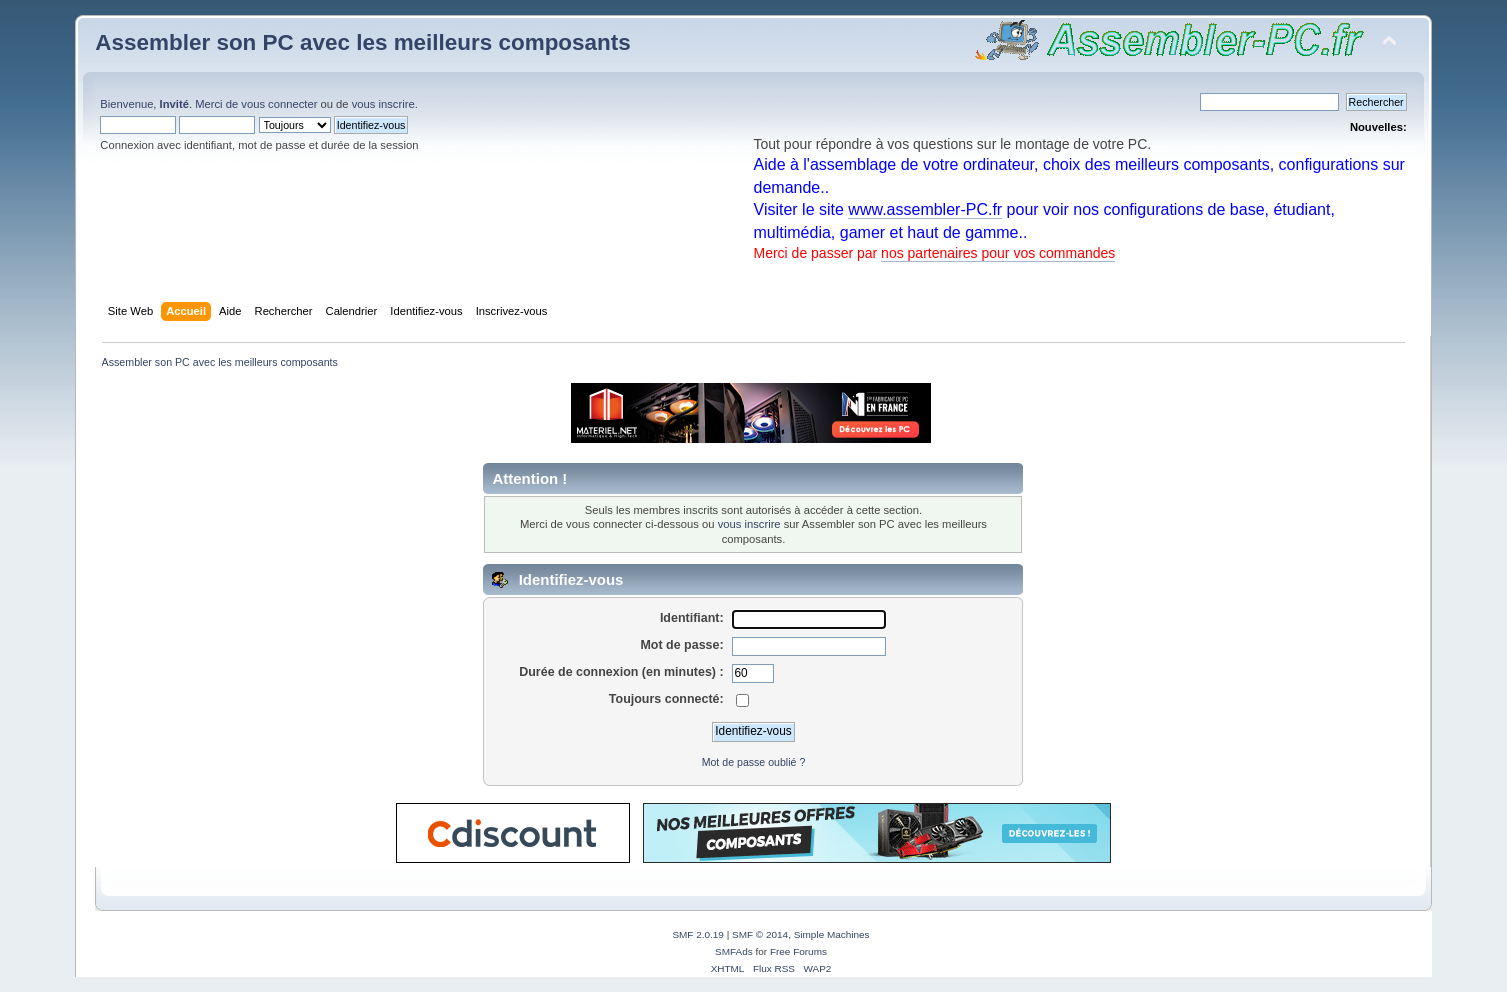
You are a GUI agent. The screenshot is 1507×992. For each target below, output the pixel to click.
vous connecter (279, 104)
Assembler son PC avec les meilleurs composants (362, 42)
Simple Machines (832, 934)
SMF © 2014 (760, 934)
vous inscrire (383, 104)
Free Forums (798, 951)
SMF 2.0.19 (698, 934)
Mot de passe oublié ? (754, 762)
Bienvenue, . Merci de (170, 104)
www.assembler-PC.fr (925, 209)
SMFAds (734, 951)
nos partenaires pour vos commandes (998, 253)
